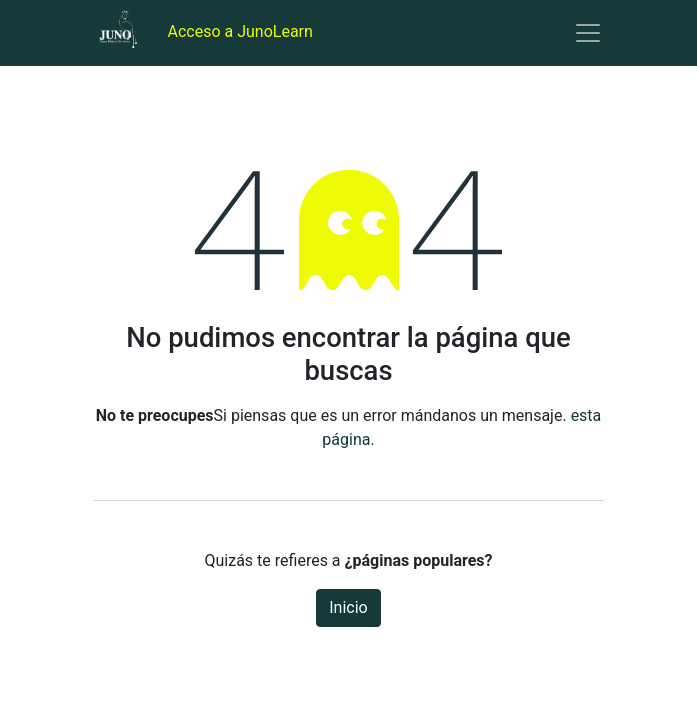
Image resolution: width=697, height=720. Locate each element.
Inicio (348, 607)
